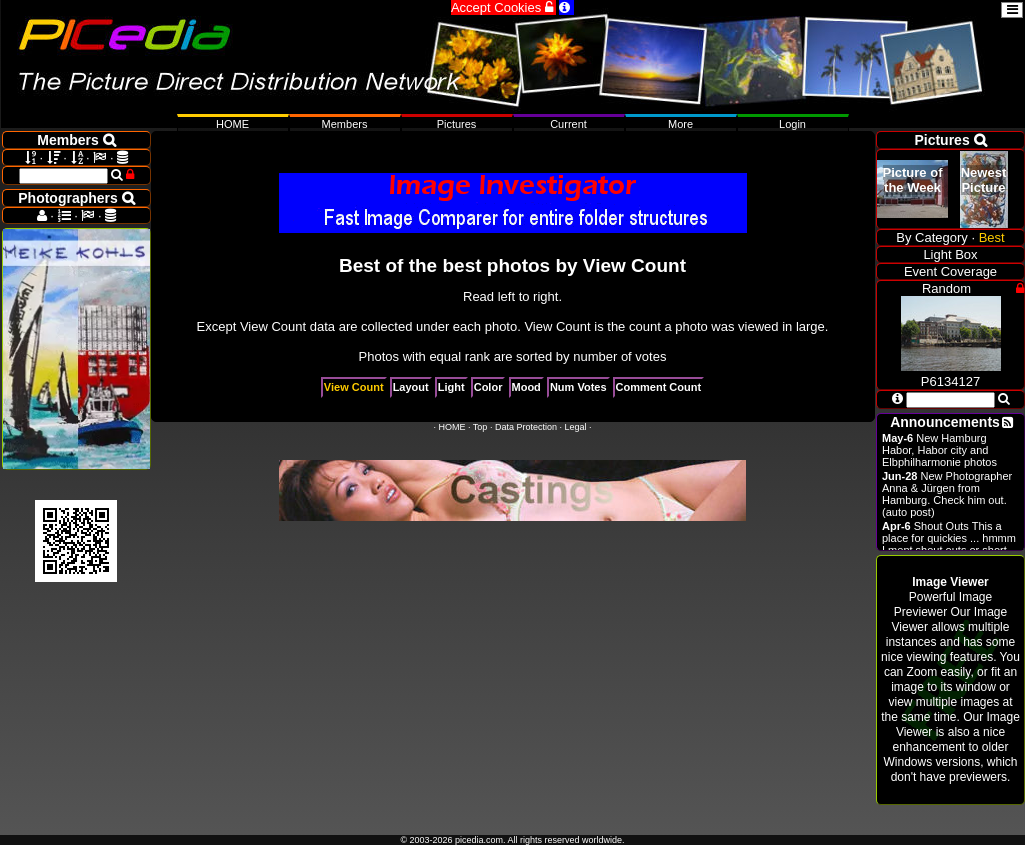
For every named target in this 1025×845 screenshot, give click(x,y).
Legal (575, 427)
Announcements (945, 422)
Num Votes (578, 387)
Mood (526, 387)
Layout (411, 387)
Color (488, 387)
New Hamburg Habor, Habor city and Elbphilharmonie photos (939, 450)
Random (946, 288)
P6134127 (951, 374)
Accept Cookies (503, 7)
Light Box (950, 254)
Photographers (76, 198)
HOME (452, 427)
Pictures (457, 124)
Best (992, 237)
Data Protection (526, 427)
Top (480, 427)
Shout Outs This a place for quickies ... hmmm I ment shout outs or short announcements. (949, 544)
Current (568, 124)
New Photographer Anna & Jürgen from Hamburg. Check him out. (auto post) (947, 494)
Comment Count (659, 387)
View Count (354, 387)
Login (792, 124)
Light (451, 387)
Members (345, 124)
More (680, 124)
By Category (932, 237)
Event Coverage (950, 271)
